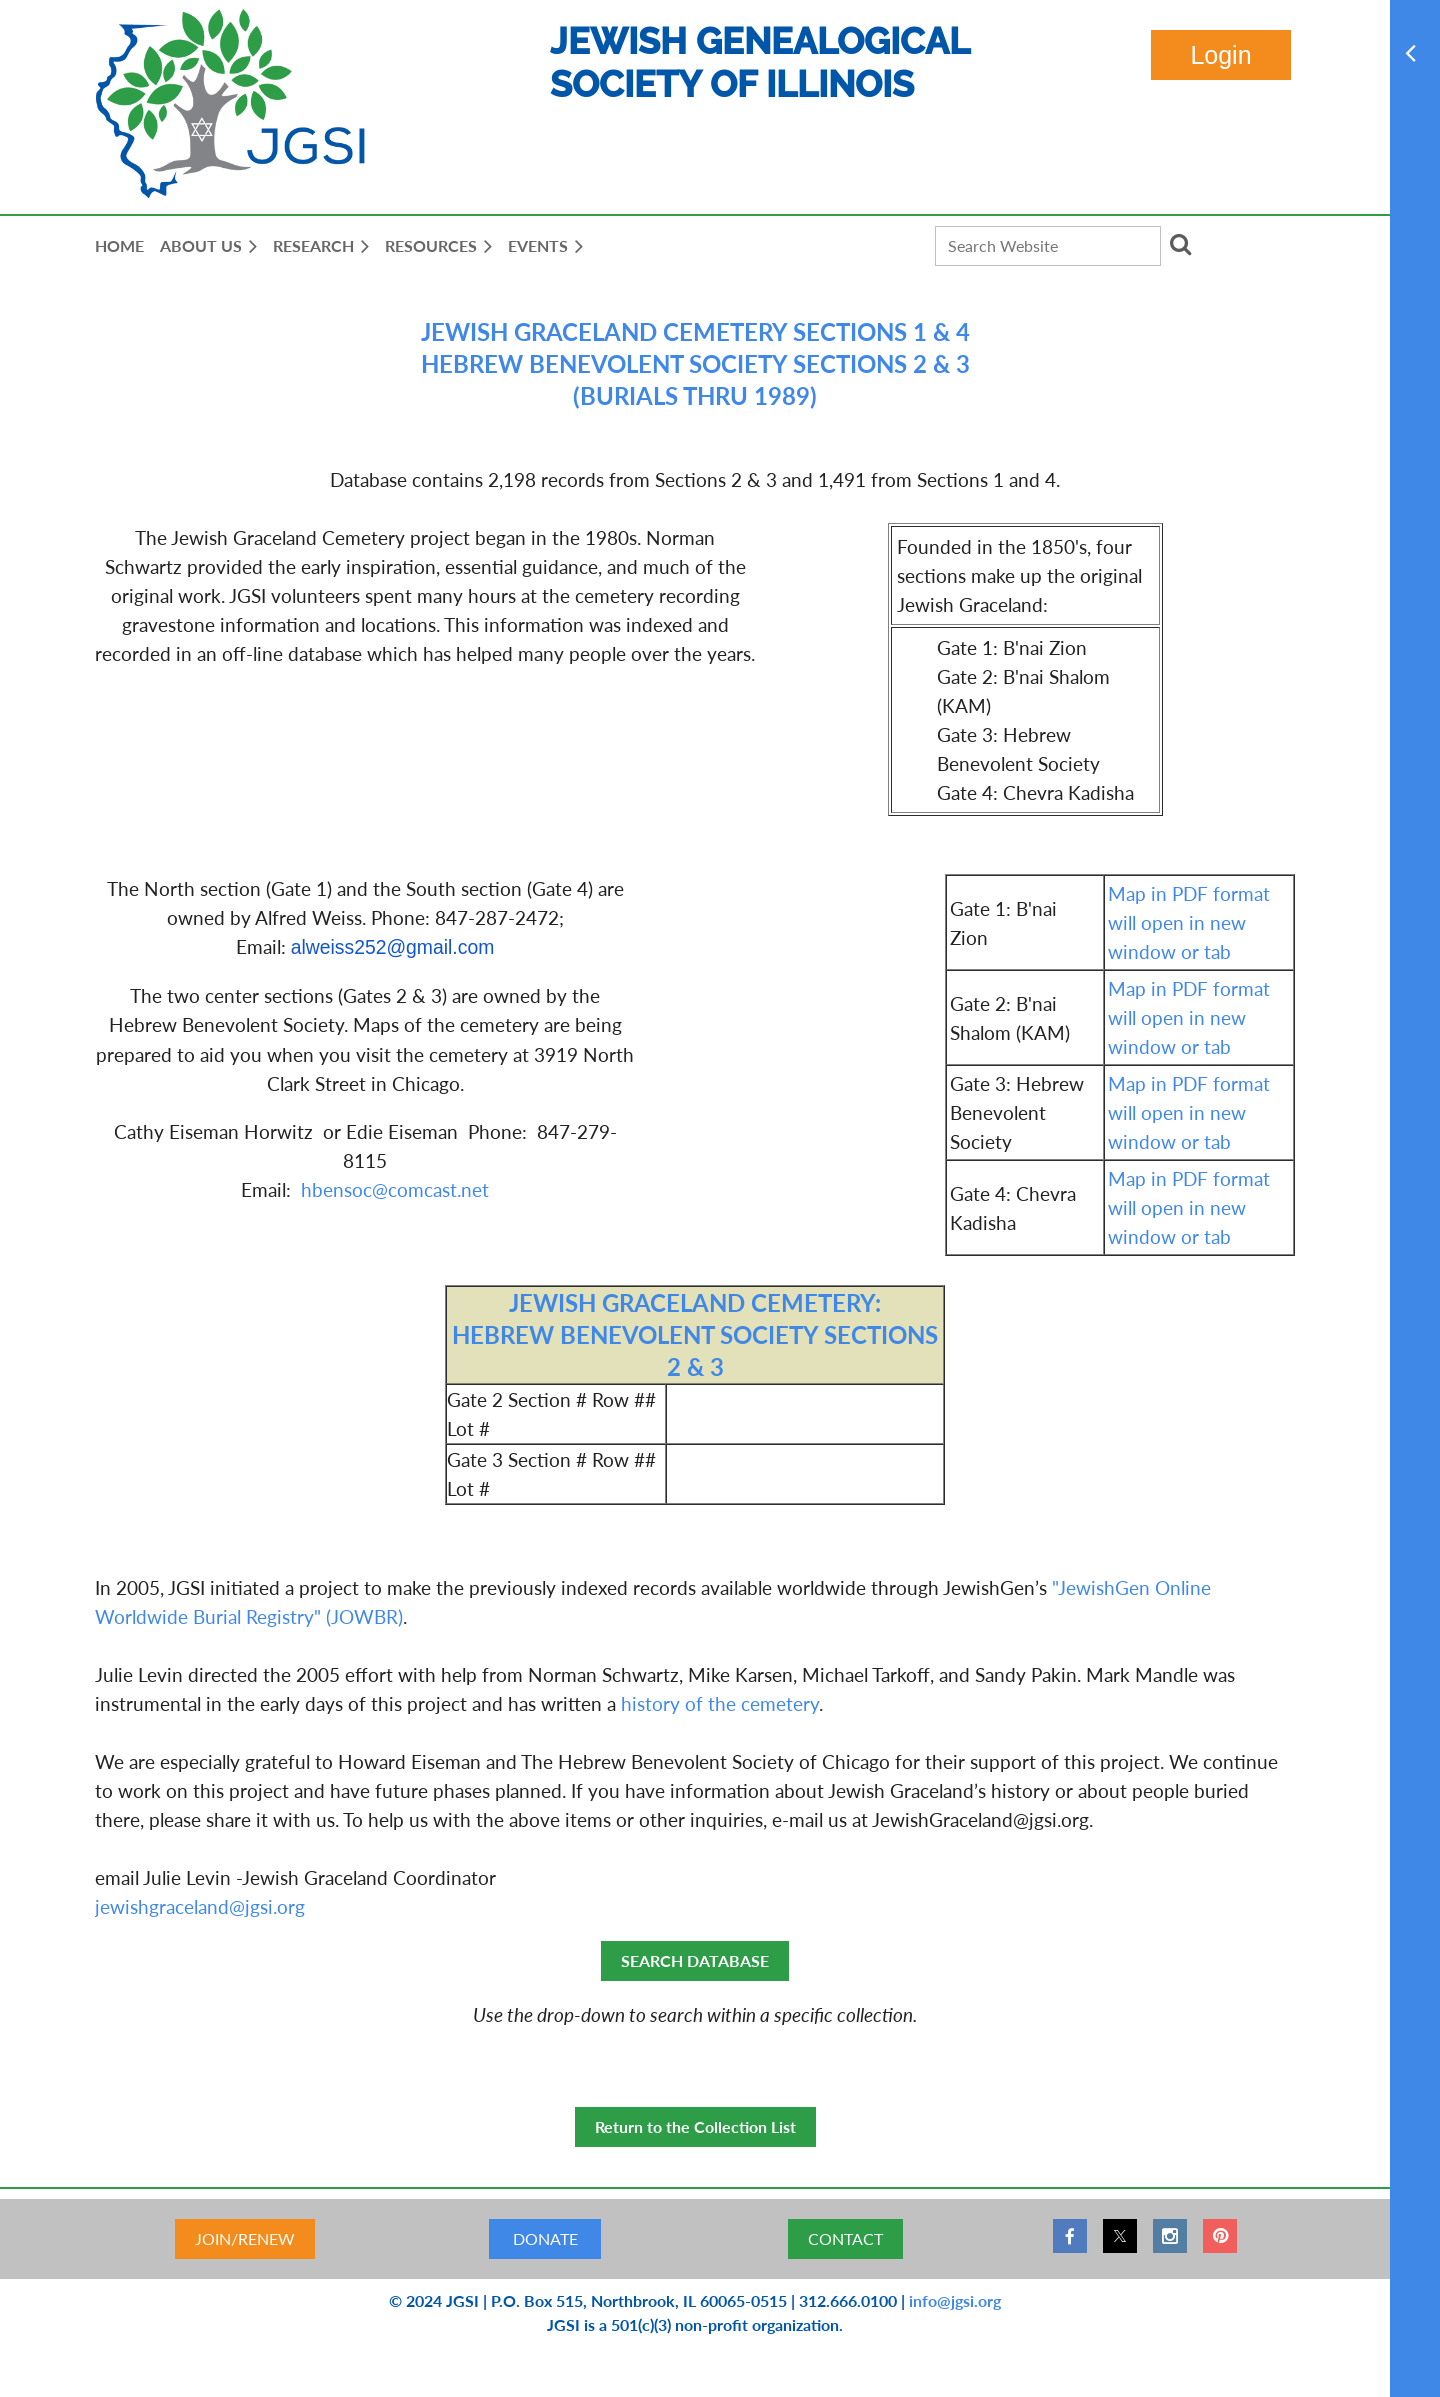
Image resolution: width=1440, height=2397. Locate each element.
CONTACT (845, 2238)
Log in (1221, 55)
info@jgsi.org (955, 2300)
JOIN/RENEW (245, 2238)
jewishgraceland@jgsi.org (200, 1906)
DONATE (545, 2238)
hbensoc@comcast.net (395, 1189)
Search (1180, 244)
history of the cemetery (720, 1703)
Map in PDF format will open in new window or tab (1189, 922)
